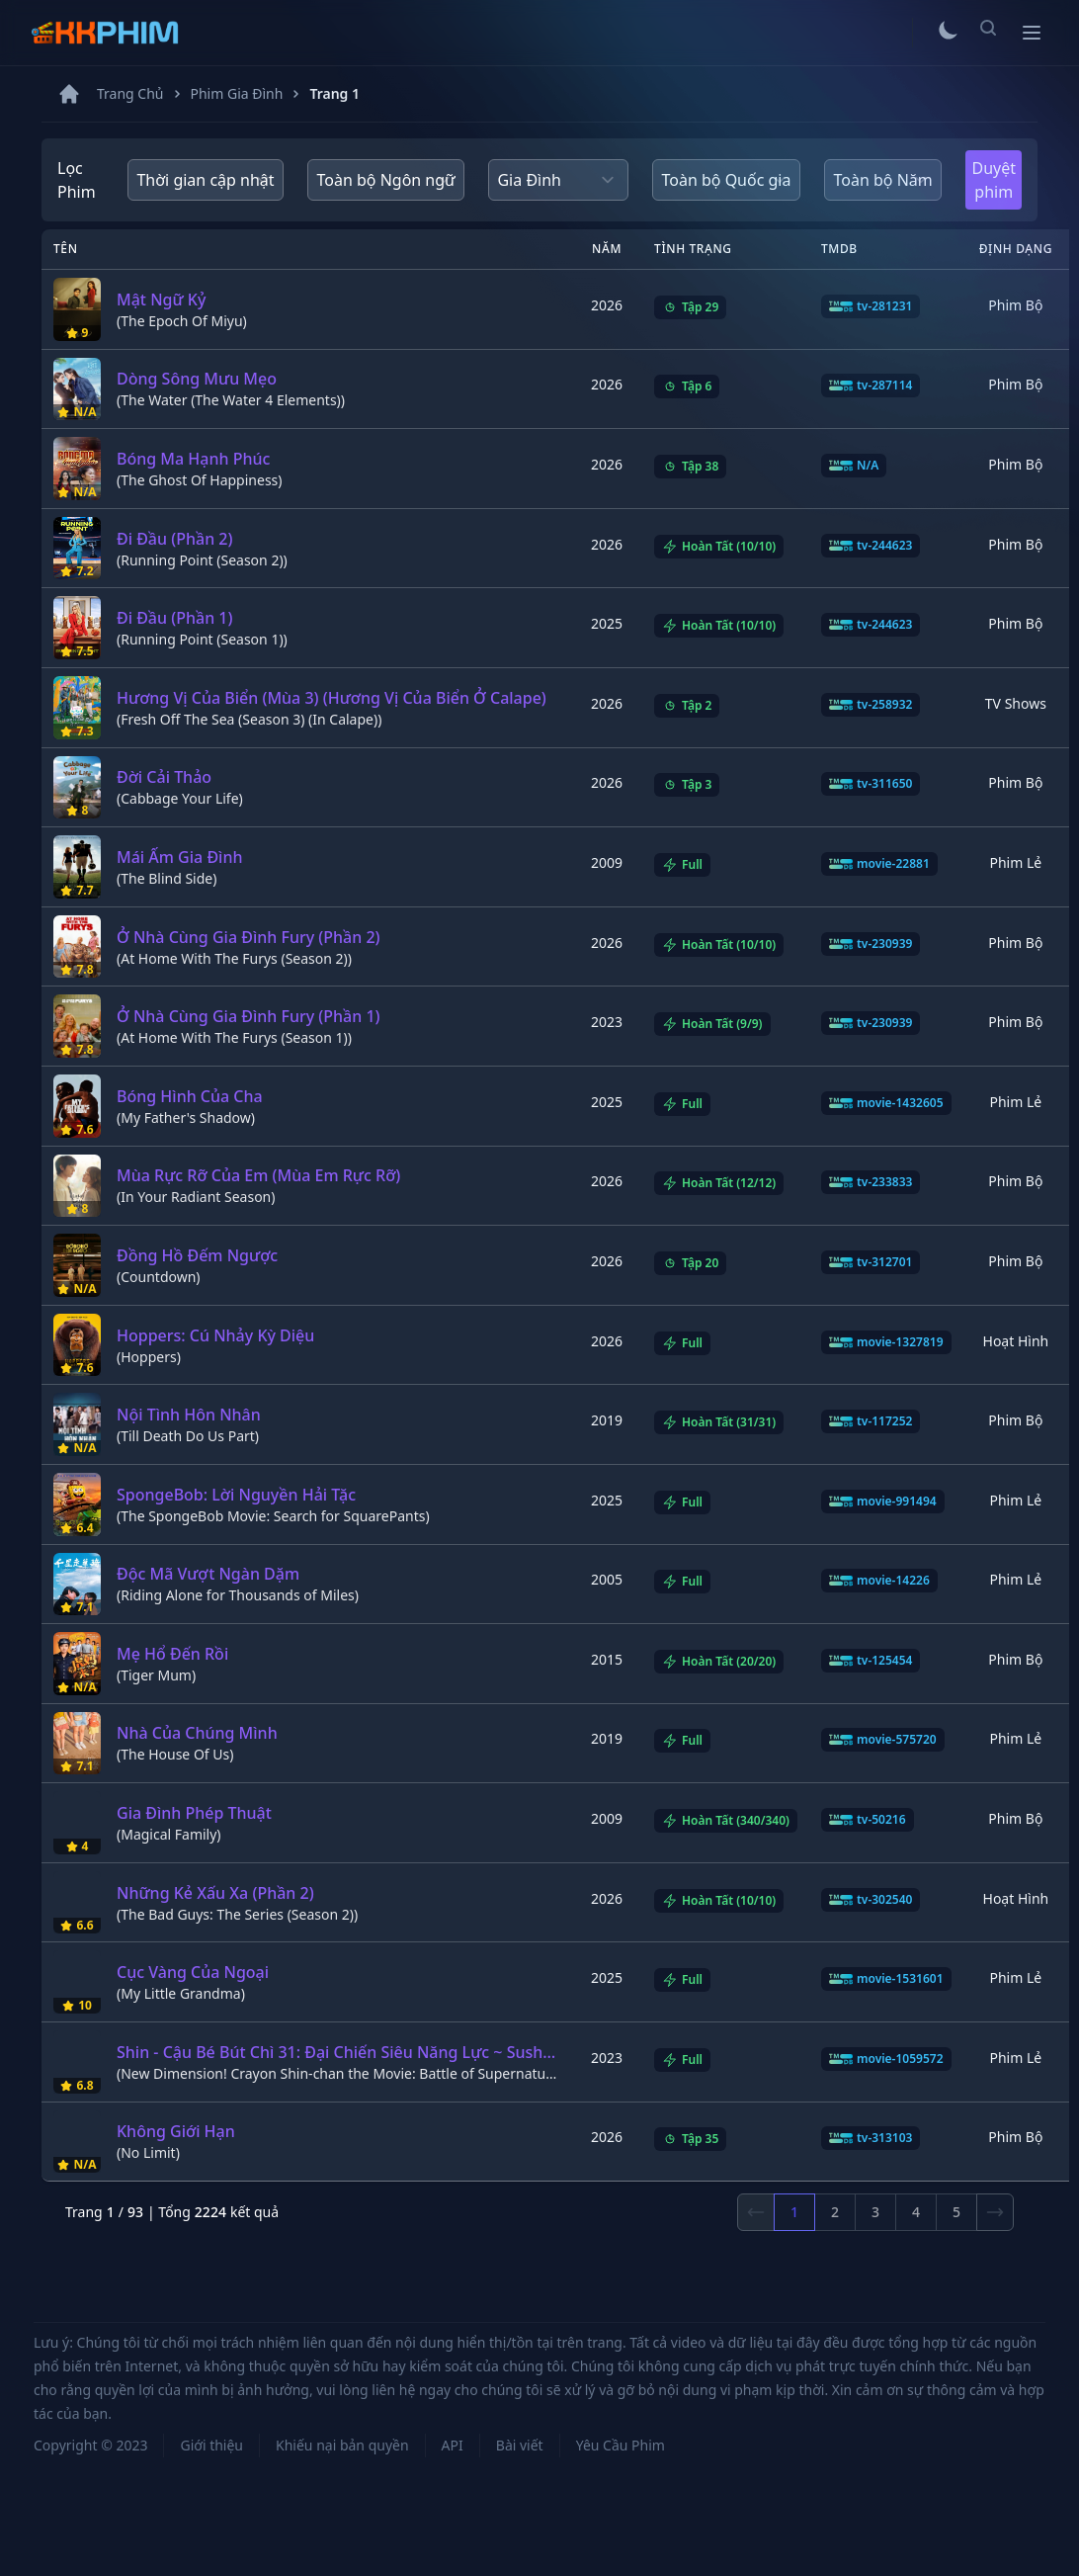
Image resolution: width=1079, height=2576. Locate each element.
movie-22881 (879, 864)
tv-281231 (870, 306)
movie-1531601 (886, 1979)
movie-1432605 (886, 1103)
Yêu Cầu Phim (620, 2445)
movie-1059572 (886, 2059)
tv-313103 (870, 2138)
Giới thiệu (211, 2445)
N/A (853, 465)
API (452, 2445)
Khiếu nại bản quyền (342, 2445)
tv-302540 (870, 1900)
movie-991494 (883, 1501)
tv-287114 (870, 385)
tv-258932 (870, 705)
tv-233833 (870, 1182)
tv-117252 (870, 1421)
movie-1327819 (886, 1342)
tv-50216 (867, 1820)
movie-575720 (883, 1740)
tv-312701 (870, 1262)
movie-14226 (879, 1580)
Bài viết (519, 2445)
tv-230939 (870, 944)
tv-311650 (870, 784)
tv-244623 (870, 546)
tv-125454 (870, 1661)
